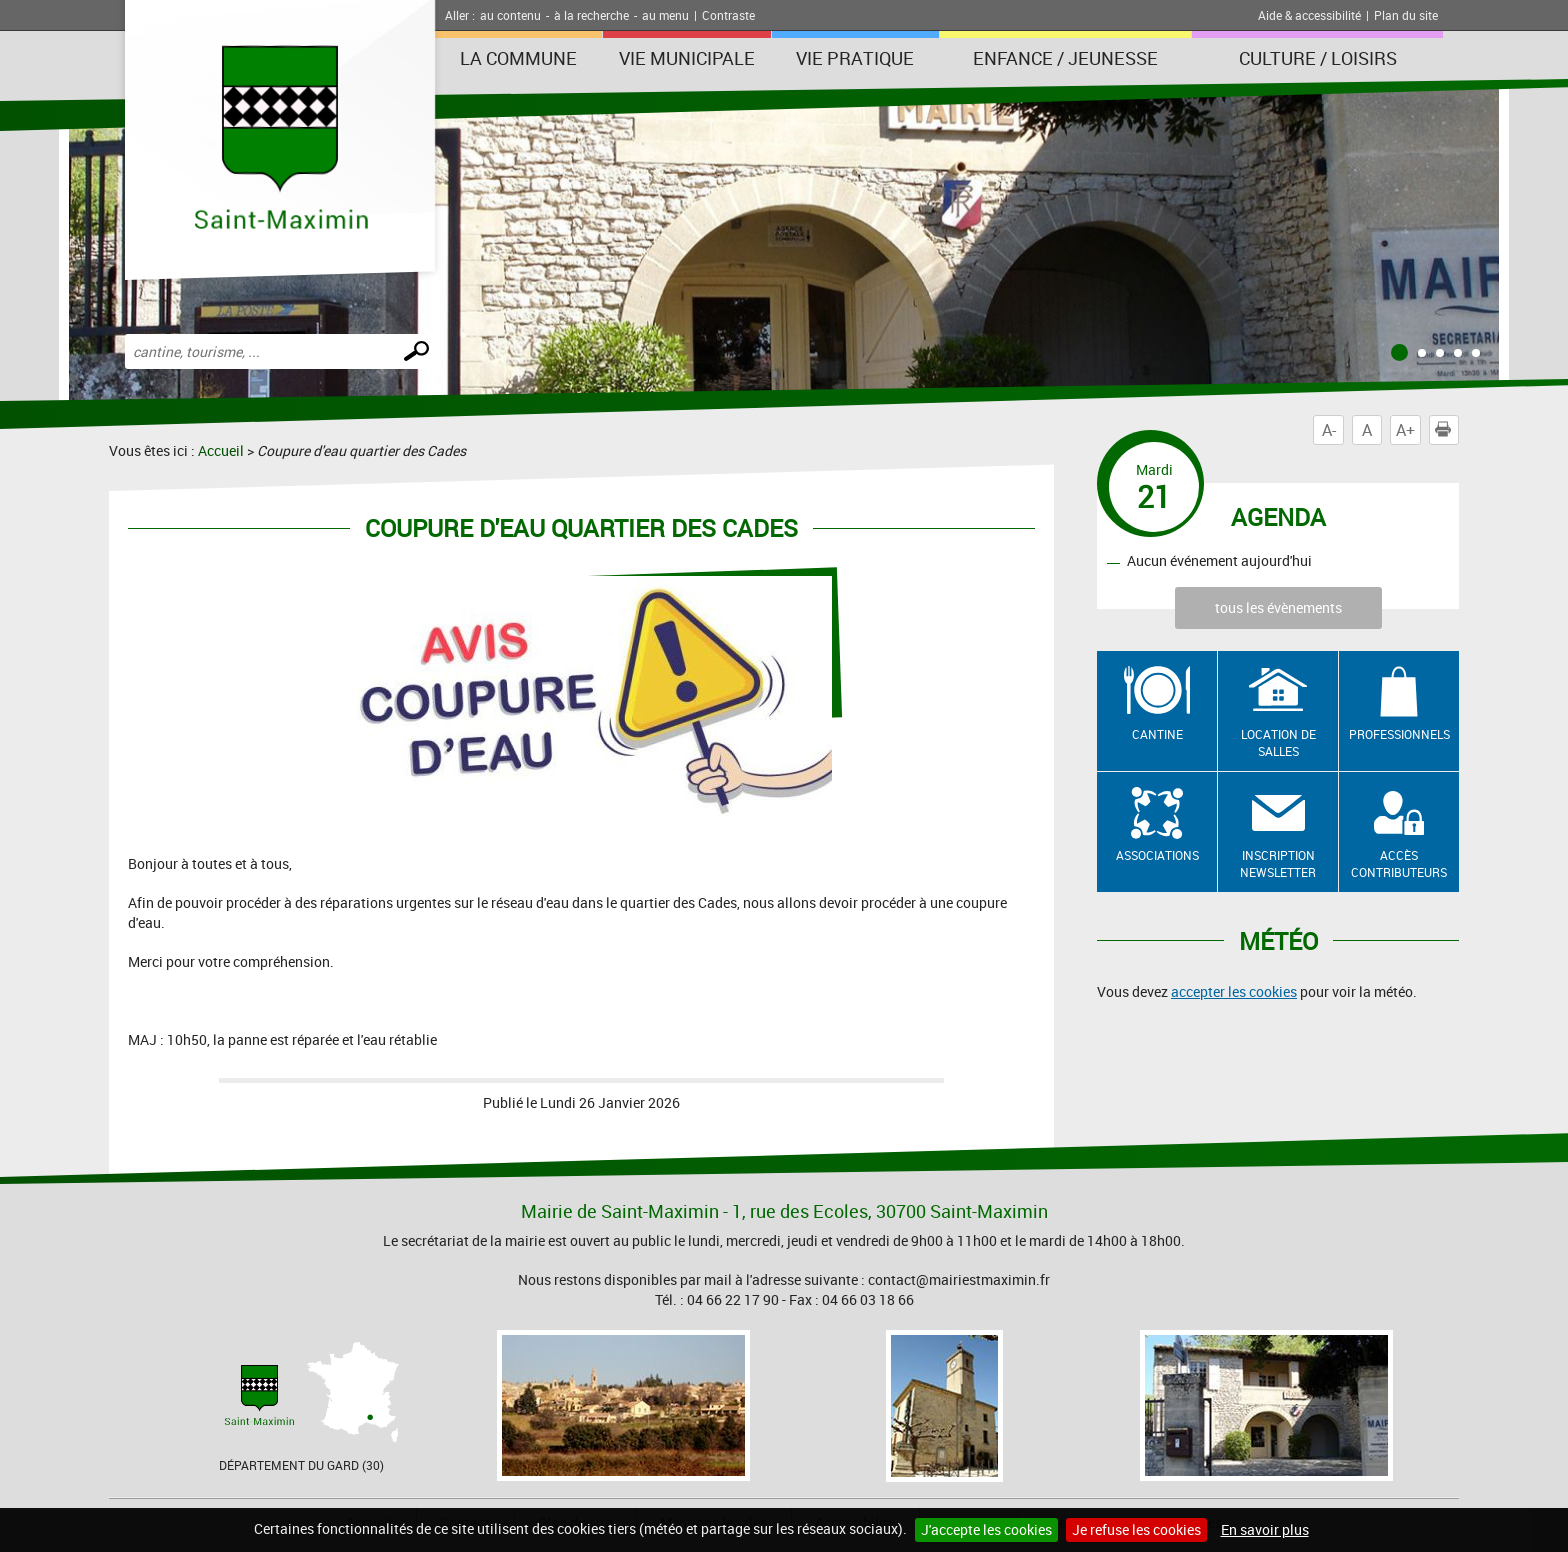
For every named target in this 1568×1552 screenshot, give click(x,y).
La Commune (518, 58)
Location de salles (1278, 742)
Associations (1157, 855)
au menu (665, 15)
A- (1329, 430)
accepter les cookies (1234, 991)
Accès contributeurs (1399, 863)
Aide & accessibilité (1309, 15)
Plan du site (1406, 15)
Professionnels (1399, 734)
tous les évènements (1278, 607)
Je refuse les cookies (1136, 1529)
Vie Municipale (687, 58)
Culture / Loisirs (1318, 58)
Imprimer (1447, 430)
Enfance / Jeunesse (1065, 58)
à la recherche (591, 15)
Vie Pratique (855, 58)
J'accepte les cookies (986, 1529)
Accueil (221, 450)
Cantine (1157, 734)
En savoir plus (1265, 1529)
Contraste (728, 15)
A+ (1405, 430)
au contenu (510, 15)
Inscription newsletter (1278, 863)
